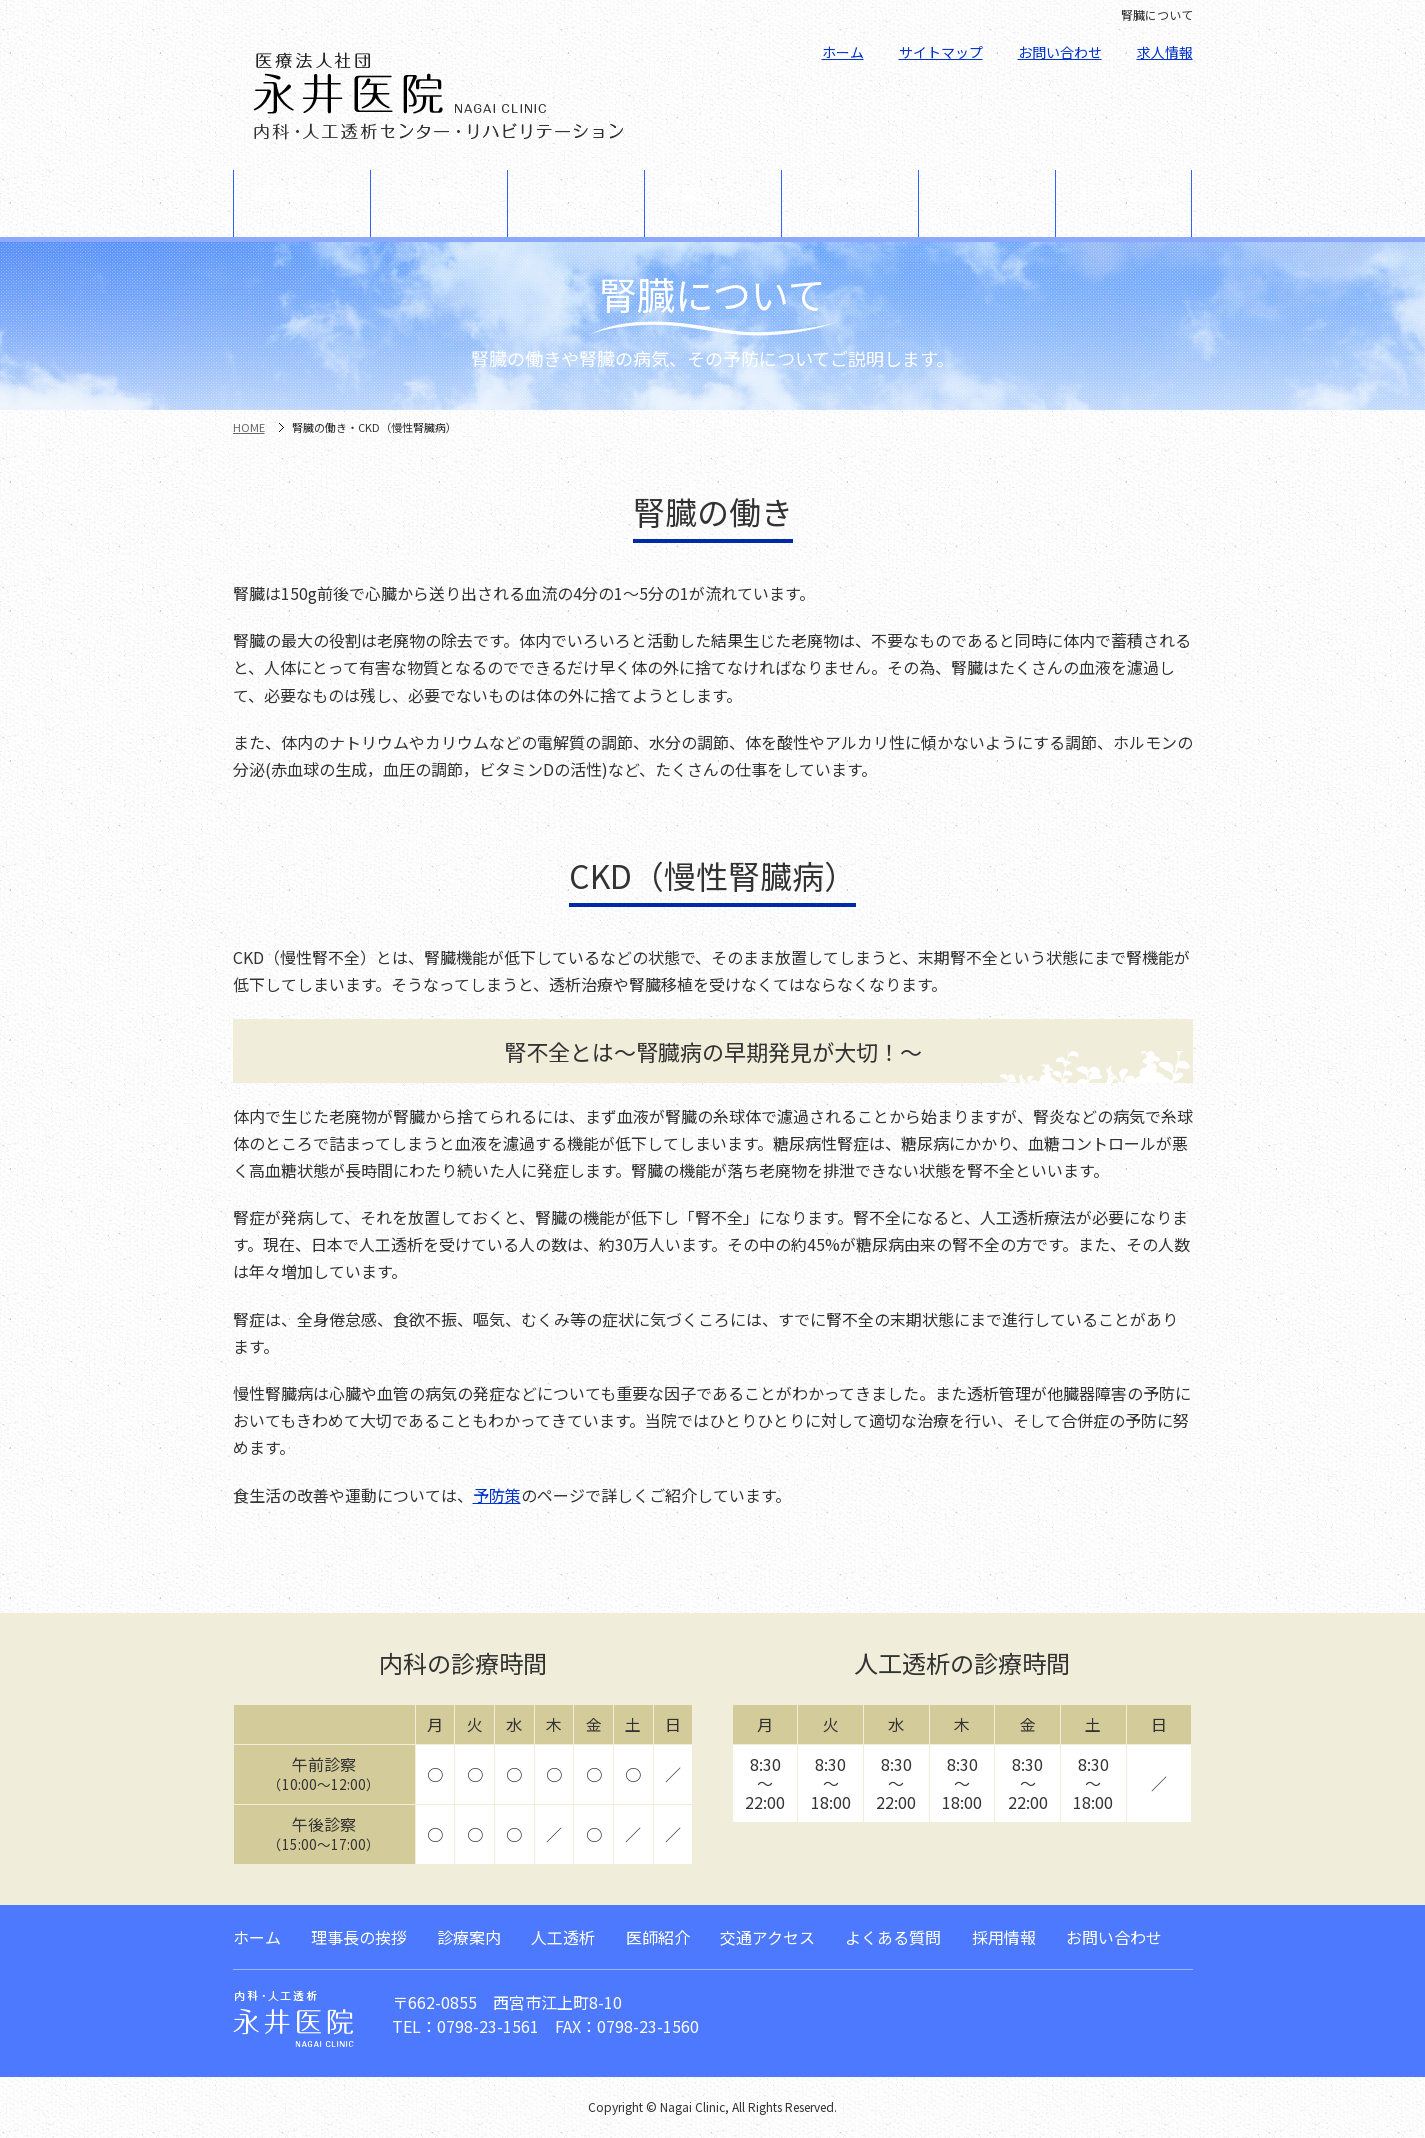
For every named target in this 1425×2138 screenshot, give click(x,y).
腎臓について (713, 202)
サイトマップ (941, 52)
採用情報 (1004, 1937)
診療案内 (439, 202)
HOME (249, 427)
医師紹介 (850, 202)
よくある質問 (1123, 202)
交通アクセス (987, 202)
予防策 (497, 1495)
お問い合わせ (1060, 52)
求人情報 (1165, 52)
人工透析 (576, 202)
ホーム (843, 52)
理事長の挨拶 (302, 202)
